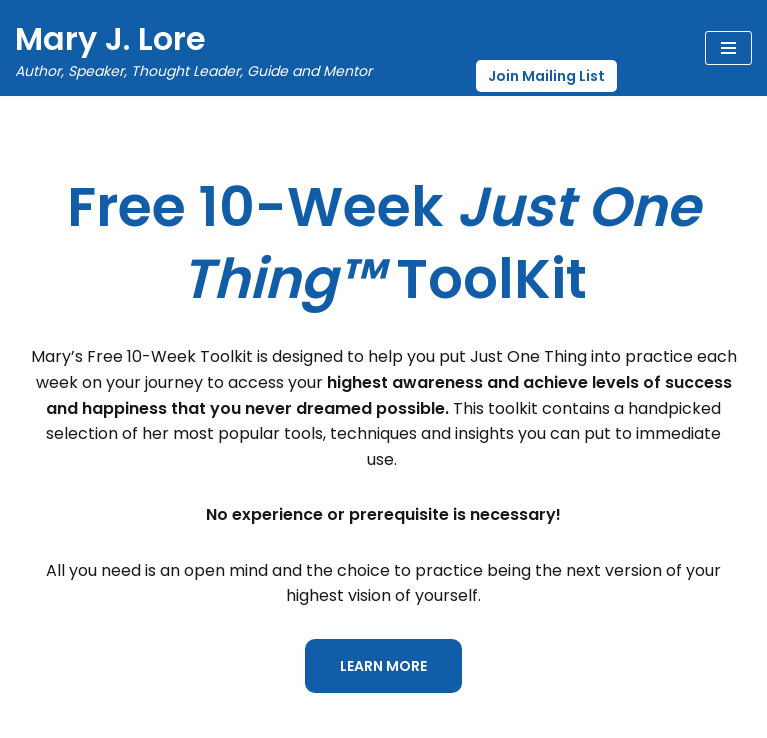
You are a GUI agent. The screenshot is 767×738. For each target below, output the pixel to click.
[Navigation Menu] (728, 48)
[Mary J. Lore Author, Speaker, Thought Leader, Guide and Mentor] (193, 48)
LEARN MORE (383, 666)
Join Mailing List (546, 76)
